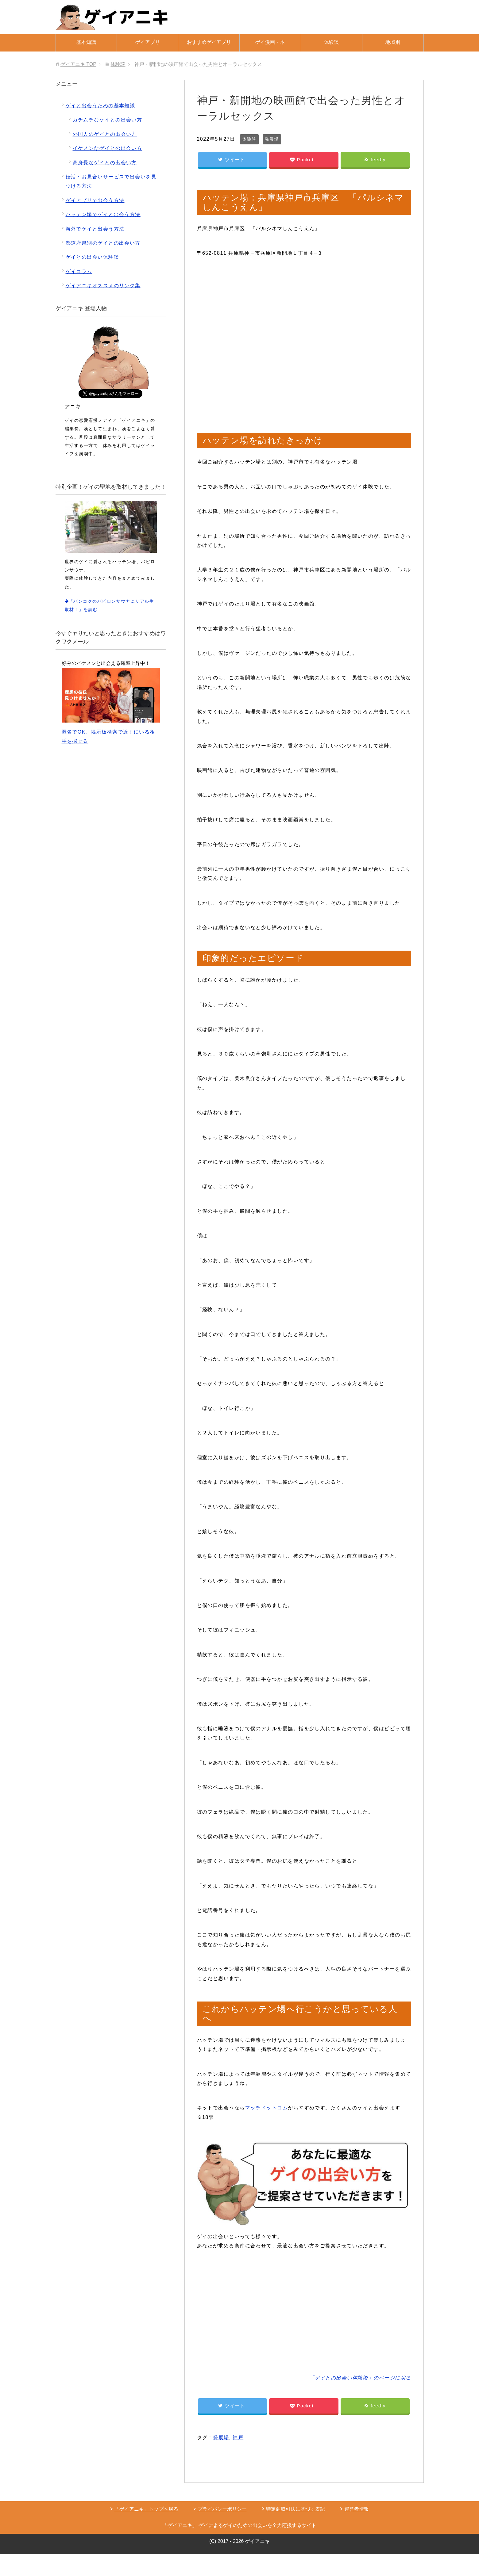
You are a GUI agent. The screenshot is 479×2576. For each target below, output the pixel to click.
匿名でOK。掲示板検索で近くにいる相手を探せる (111, 706)
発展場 (272, 139)
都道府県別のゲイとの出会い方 (103, 243)
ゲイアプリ (147, 42)
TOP (78, 64)
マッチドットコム (266, 2107)
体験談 (331, 42)
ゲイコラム (79, 271)
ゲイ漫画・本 (270, 42)
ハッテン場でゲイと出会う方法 (103, 214)
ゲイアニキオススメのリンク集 (103, 285)
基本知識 (86, 42)
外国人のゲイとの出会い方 (105, 134)
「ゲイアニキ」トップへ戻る (146, 2509)
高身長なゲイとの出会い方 (105, 162)
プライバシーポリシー (222, 2509)
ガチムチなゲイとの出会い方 (107, 119)
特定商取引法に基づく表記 (295, 2509)
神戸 (238, 2437)
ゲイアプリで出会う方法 (95, 200)
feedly (375, 159)
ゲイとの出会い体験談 (92, 257)
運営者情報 (356, 2509)
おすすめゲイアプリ (209, 42)
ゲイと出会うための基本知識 (100, 105)
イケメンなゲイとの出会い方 (107, 148)
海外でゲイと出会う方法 (95, 228)
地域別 (392, 42)
